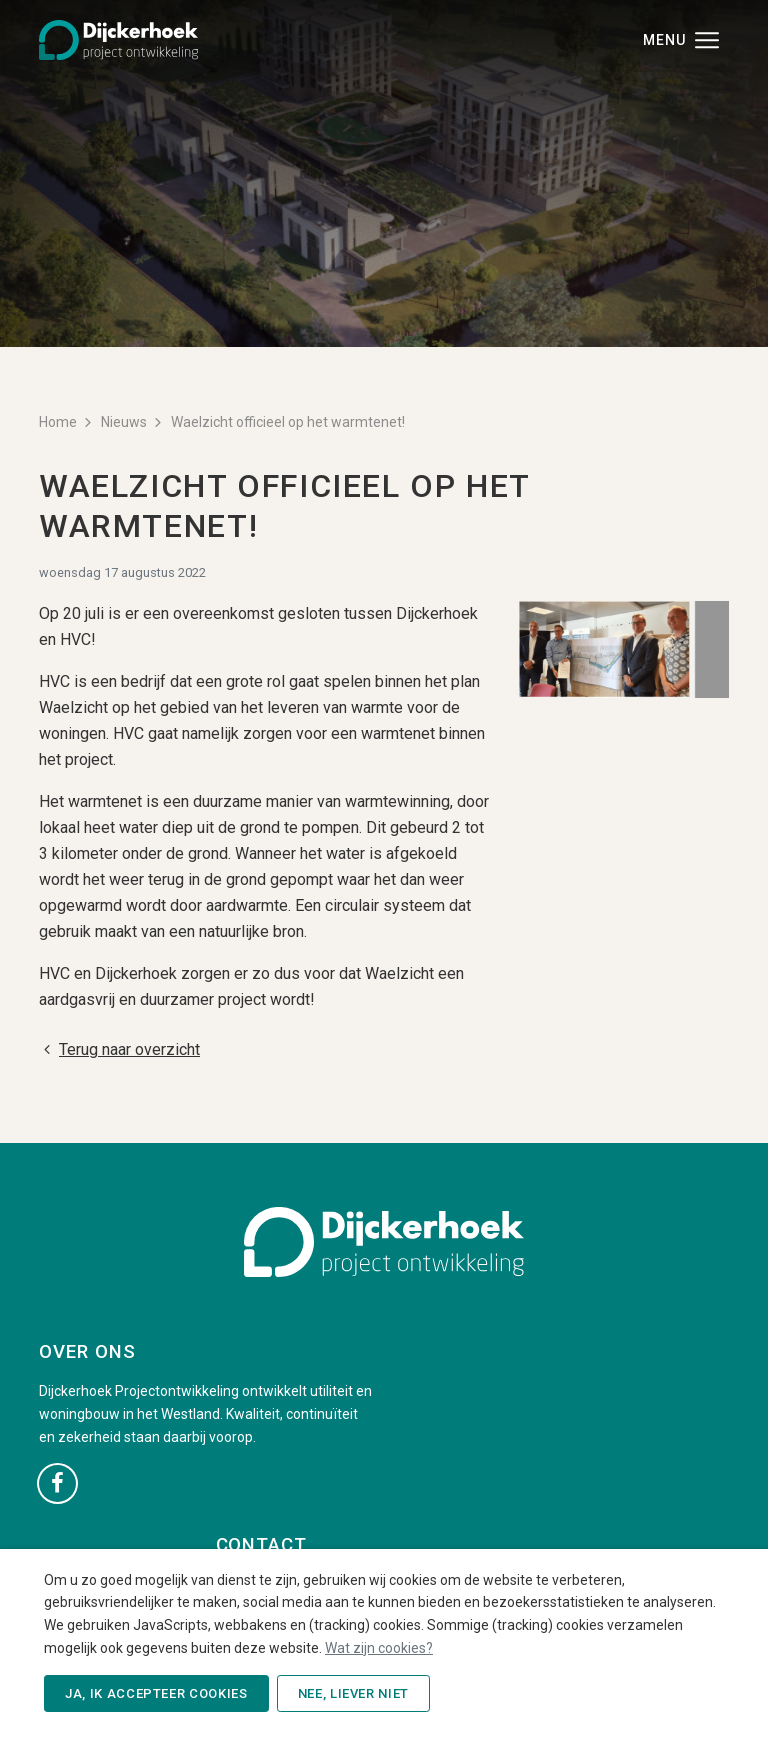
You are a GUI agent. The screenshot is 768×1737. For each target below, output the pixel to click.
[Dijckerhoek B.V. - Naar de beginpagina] (118, 38)
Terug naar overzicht (119, 1049)
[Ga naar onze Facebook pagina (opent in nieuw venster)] (57, 1482)
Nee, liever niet (353, 1693)
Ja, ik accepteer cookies (156, 1693)
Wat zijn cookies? (379, 1648)
